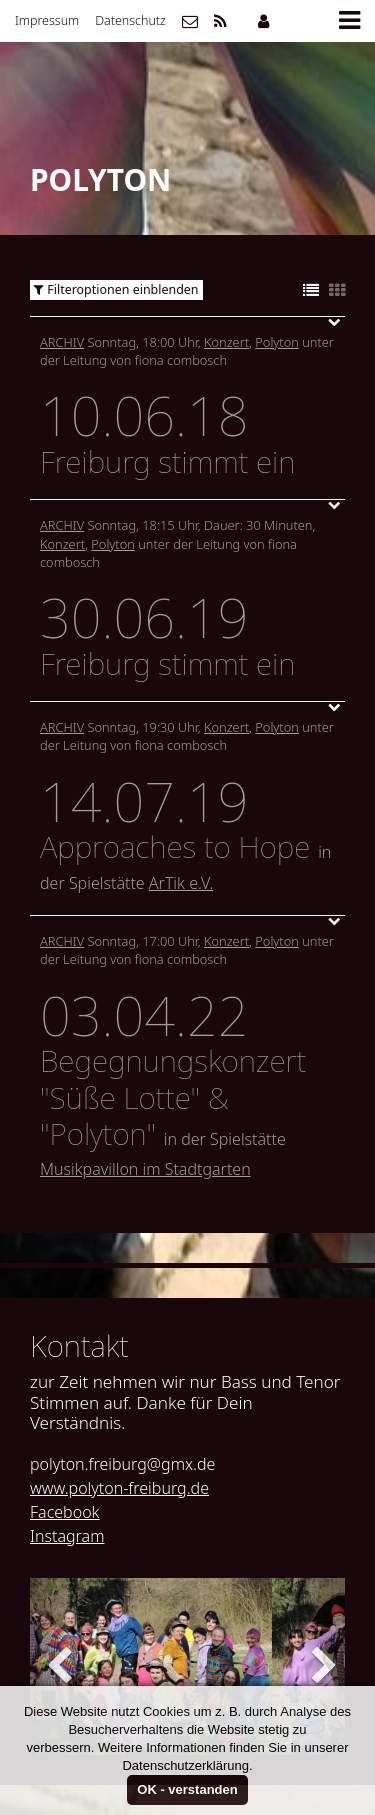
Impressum (47, 20)
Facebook (64, 1512)
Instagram (67, 1536)
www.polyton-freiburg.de (119, 1488)
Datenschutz (130, 20)
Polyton (277, 342)
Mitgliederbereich (263, 21)
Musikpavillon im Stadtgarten (145, 1169)
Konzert (226, 342)
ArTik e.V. (181, 883)
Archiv (62, 342)
